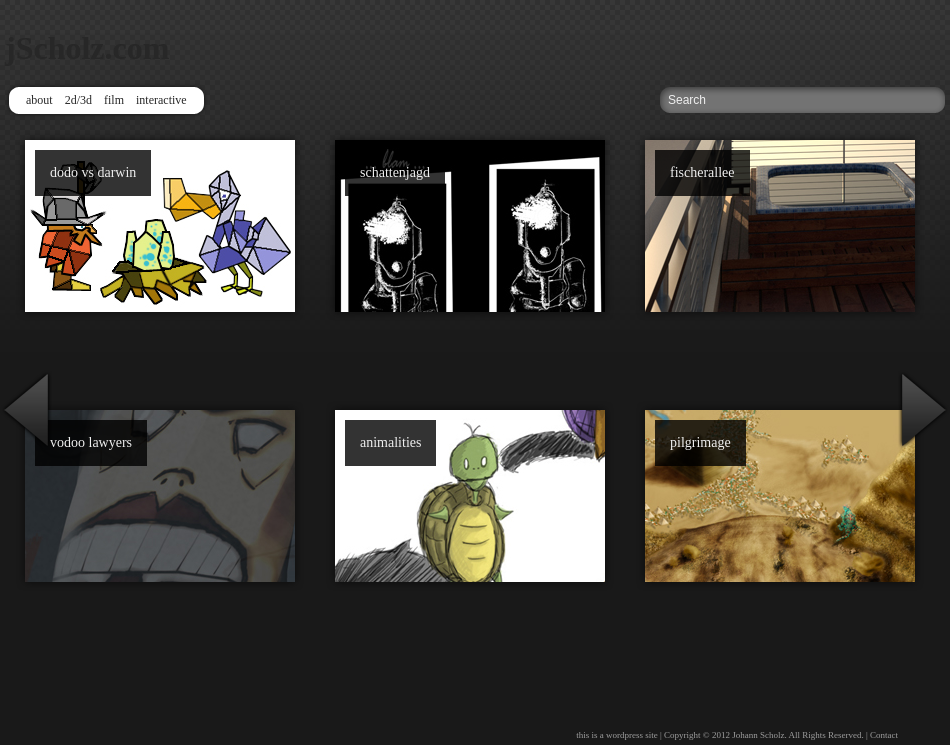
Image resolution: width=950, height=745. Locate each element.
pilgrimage (700, 442)
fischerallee (702, 172)
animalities (390, 442)
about (39, 100)
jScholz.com (87, 48)
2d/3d (78, 100)
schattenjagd (395, 172)
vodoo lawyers (91, 442)
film (114, 100)
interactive (161, 100)
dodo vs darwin (93, 172)
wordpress (624, 735)
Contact (884, 735)
